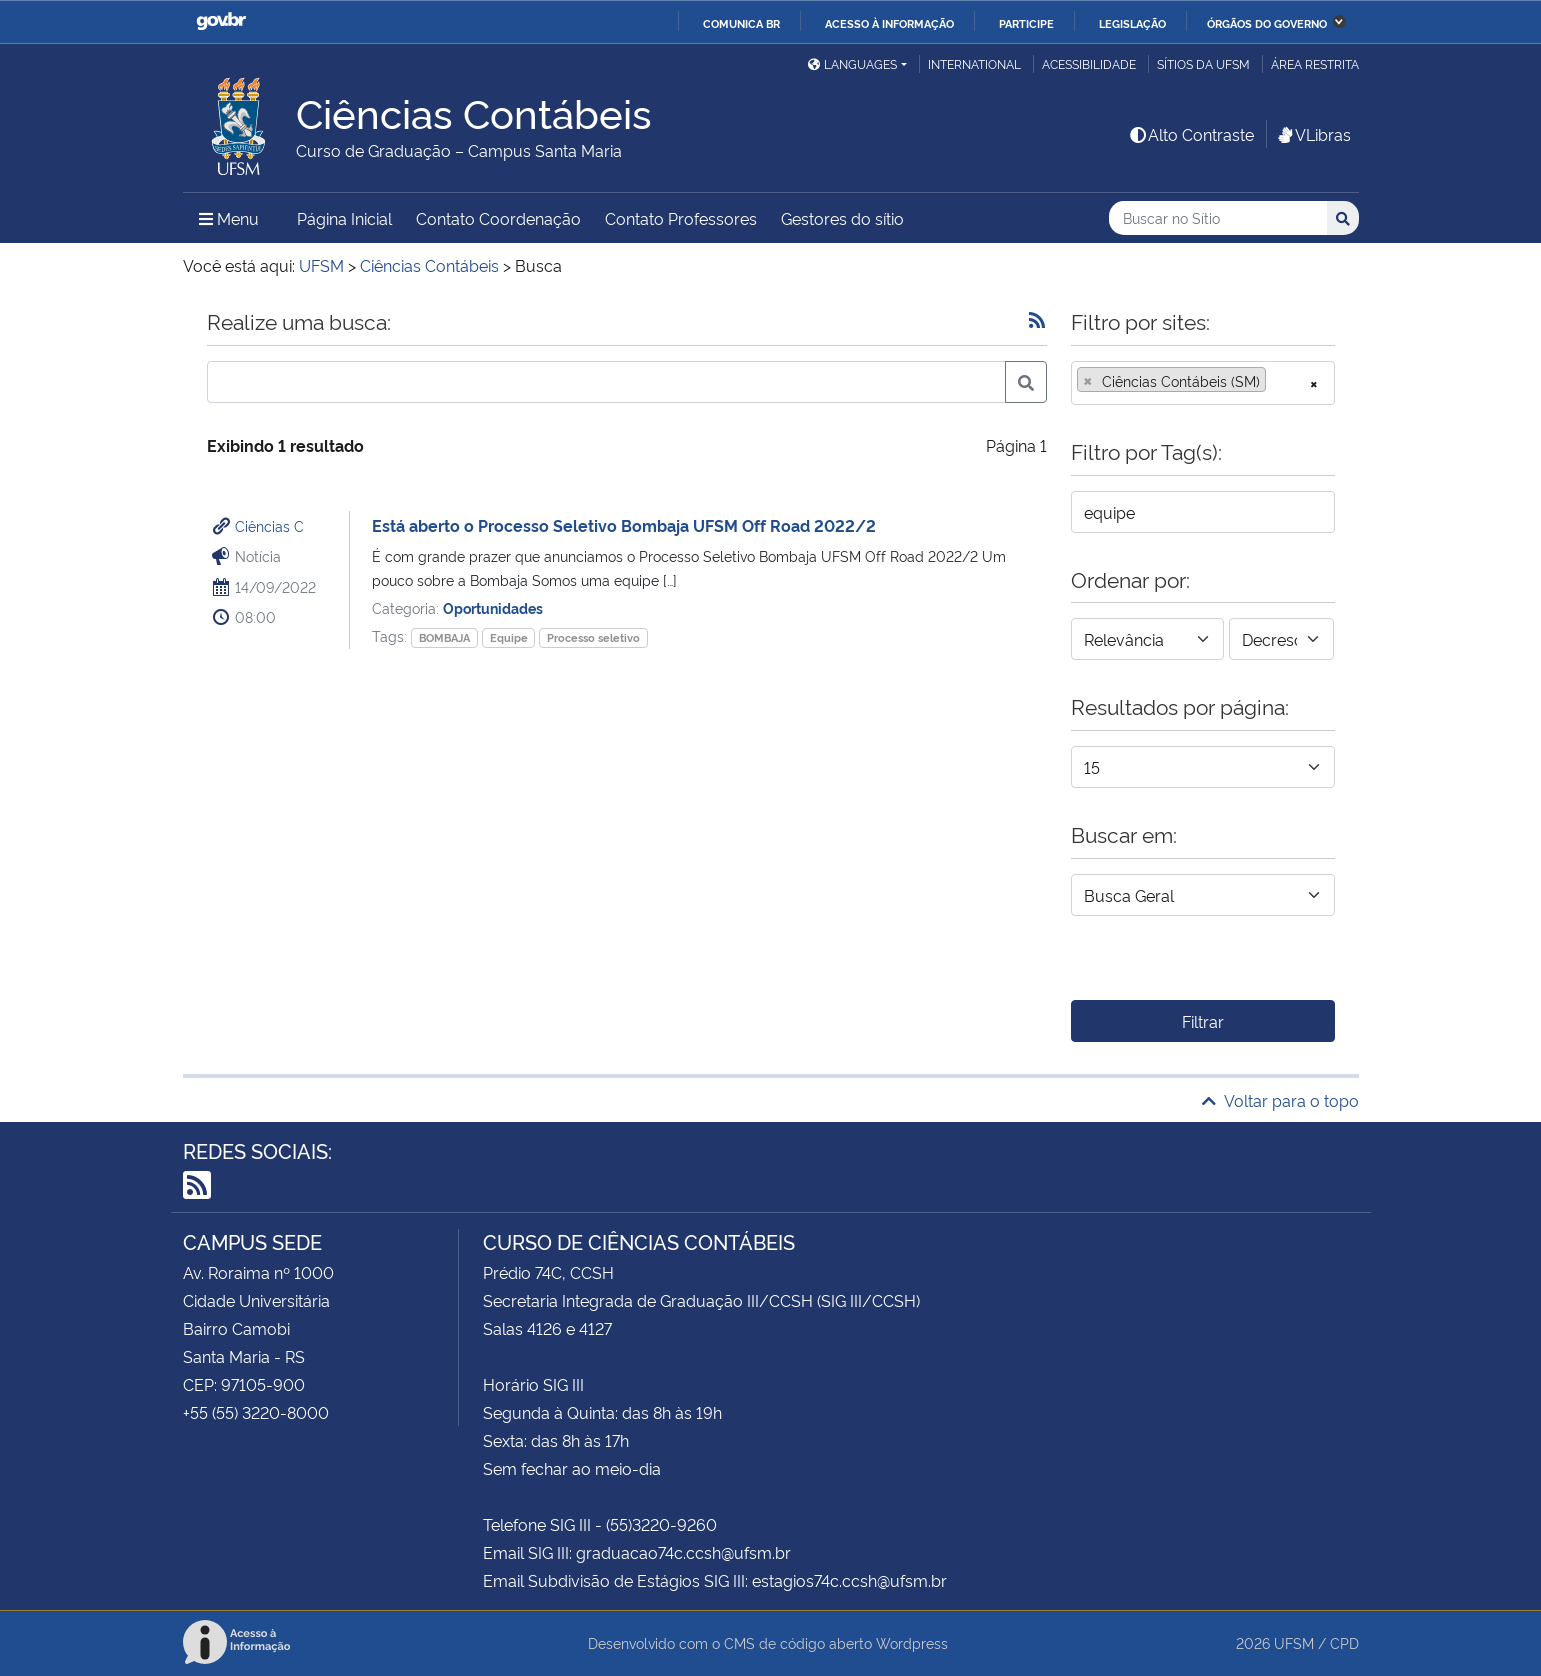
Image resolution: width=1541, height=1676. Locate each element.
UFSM (1294, 1642)
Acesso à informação (889, 23)
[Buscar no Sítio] (1218, 218)
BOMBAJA (444, 637)
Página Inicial (344, 218)
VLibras (1313, 134)
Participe (1026, 23)
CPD (1344, 1642)
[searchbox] (1277, 381)
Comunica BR (741, 23)
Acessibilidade (1089, 63)
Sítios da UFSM (1203, 63)
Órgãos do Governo (1267, 23)
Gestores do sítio (842, 218)
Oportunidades (493, 607)
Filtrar (1203, 1021)
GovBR (221, 21)
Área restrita (1315, 63)
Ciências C (269, 525)
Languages (852, 63)
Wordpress (912, 1642)
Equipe (509, 637)
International (974, 63)
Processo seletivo (593, 637)
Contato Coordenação (498, 218)
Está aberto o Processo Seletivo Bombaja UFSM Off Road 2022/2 (624, 525)
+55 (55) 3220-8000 (256, 1412)
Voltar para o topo (1280, 1100)
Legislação (1132, 23)
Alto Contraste (1191, 134)
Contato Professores (681, 218)
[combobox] (1203, 383)
